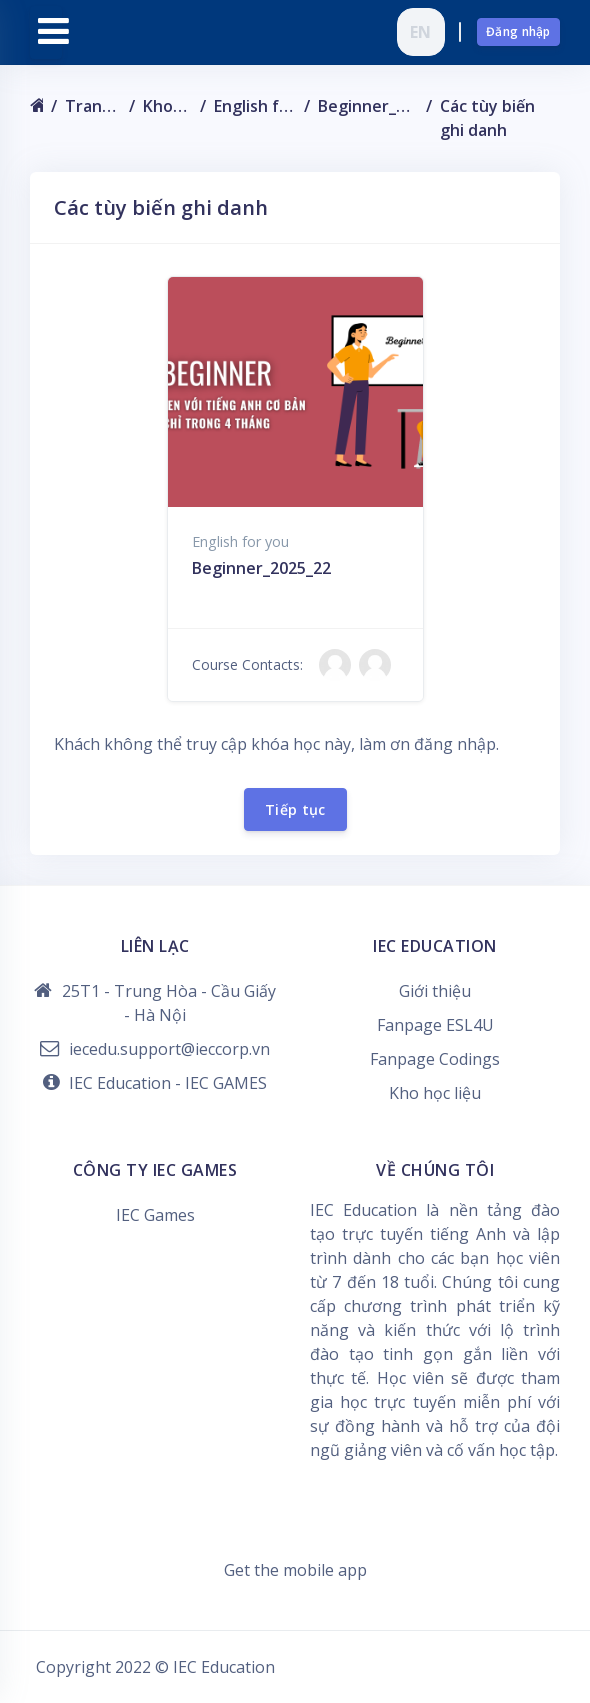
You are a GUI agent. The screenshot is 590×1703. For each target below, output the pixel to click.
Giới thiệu (435, 991)
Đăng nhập (518, 31)
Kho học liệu (435, 1093)
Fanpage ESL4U (435, 1025)
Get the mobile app (295, 1570)
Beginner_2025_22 (368, 106)
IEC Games (155, 1215)
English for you (255, 106)
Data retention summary (295, 1546)
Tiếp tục (295, 809)
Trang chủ (92, 106)
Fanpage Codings (435, 1059)
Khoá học (167, 106)
